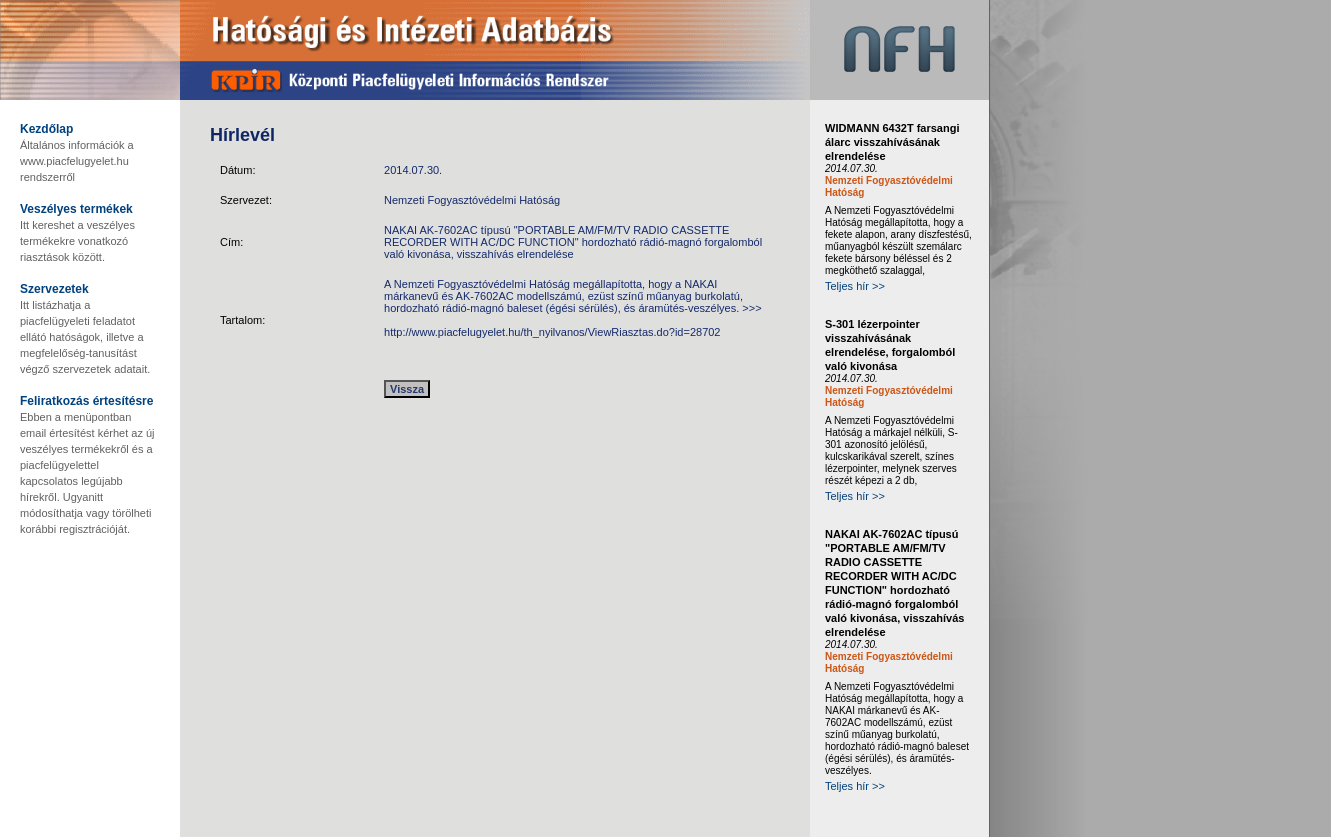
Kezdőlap (46, 129)
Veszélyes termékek (76, 209)
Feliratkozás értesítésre (86, 401)
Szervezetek (54, 289)
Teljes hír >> (855, 286)
